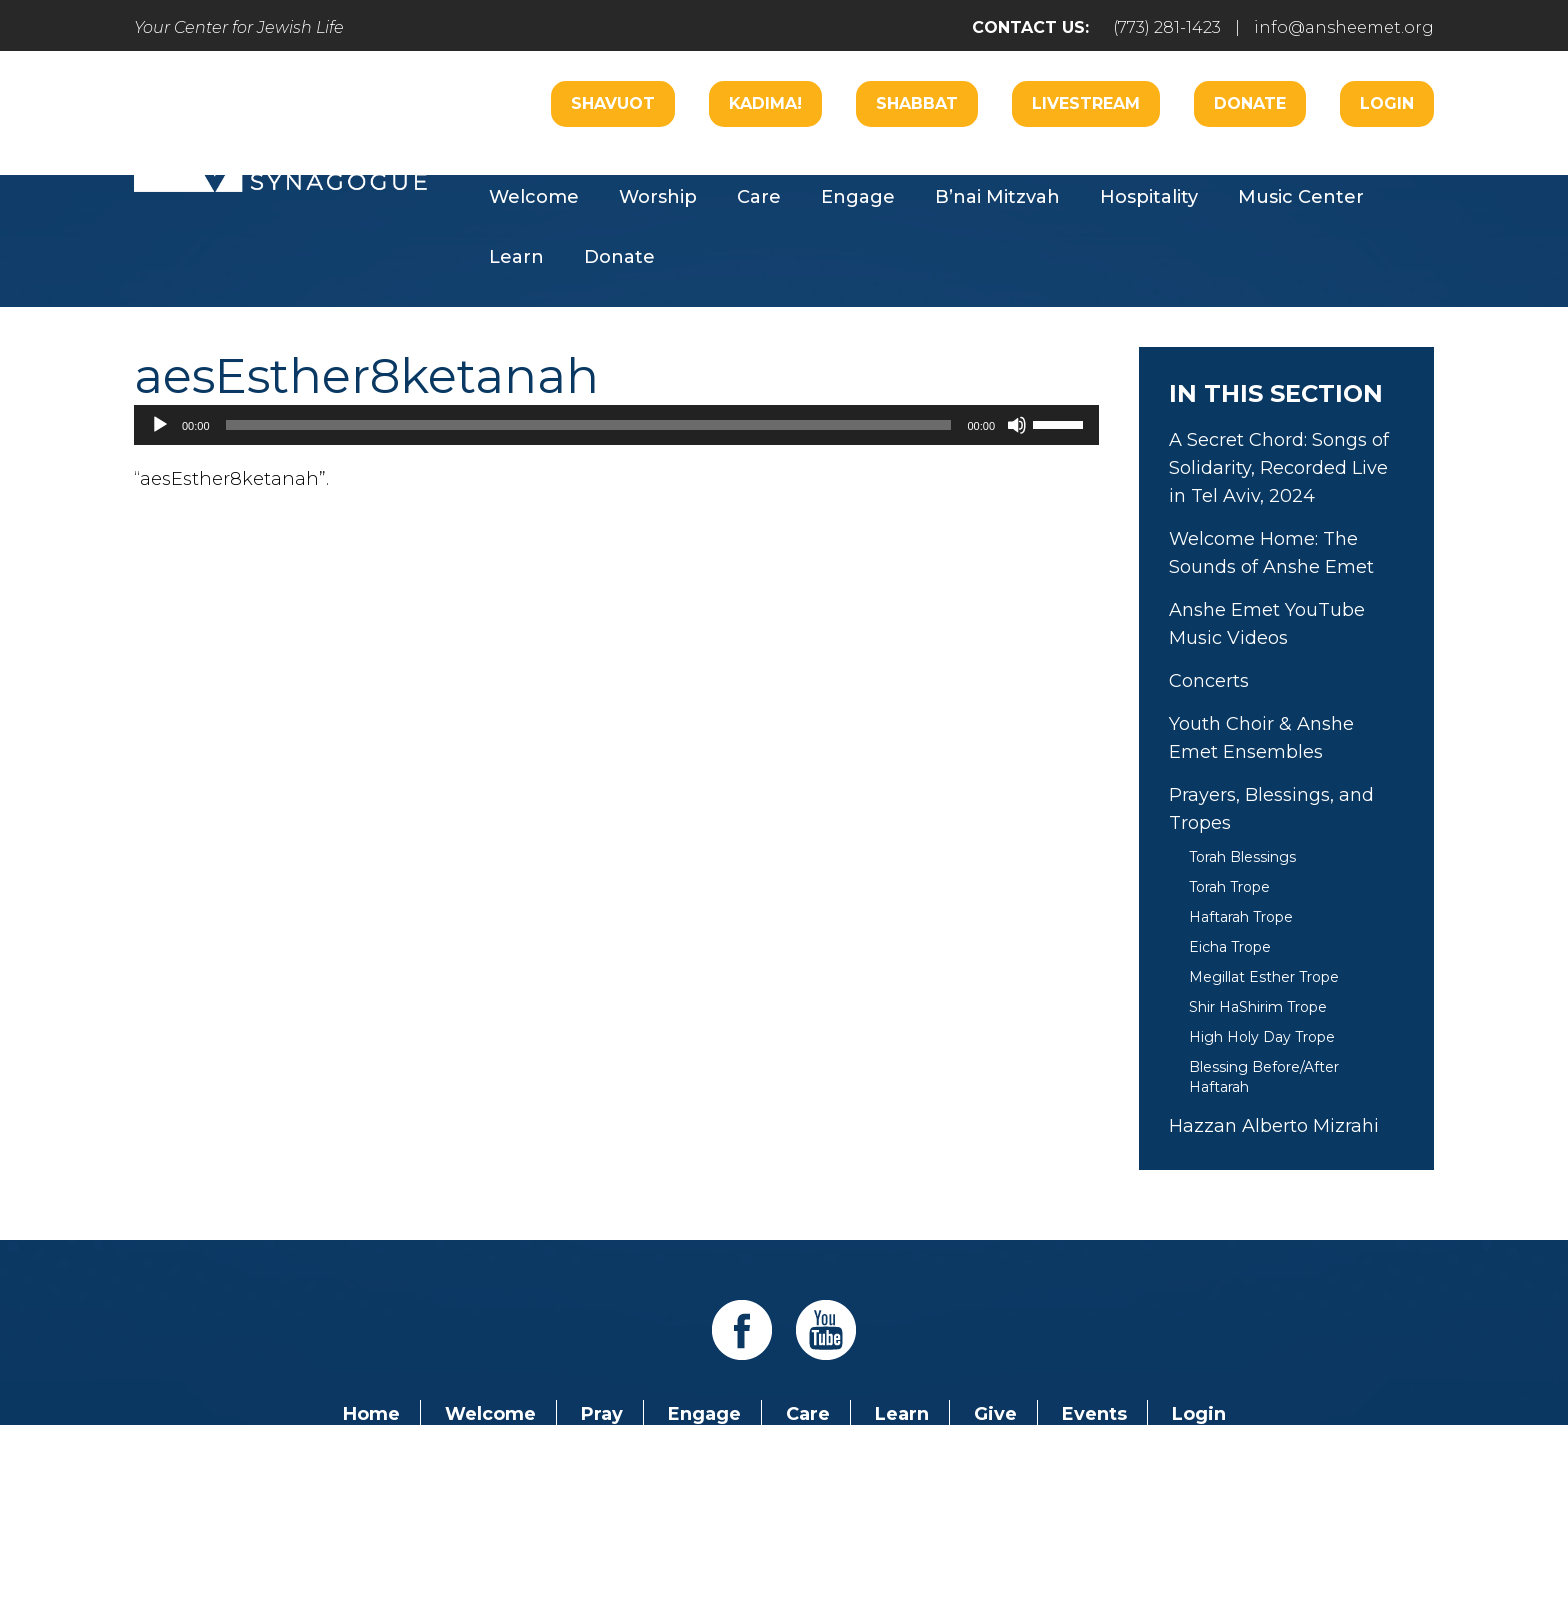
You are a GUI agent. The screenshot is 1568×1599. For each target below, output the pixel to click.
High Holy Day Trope (1262, 1037)
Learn (516, 257)
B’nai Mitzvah (997, 197)
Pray (602, 1414)
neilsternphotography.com (1043, 1527)
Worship (658, 197)
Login (1387, 103)
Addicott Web (630, 1527)
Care (759, 197)
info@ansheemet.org (1344, 27)
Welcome (534, 197)
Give (995, 1414)
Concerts (1209, 681)
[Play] (160, 425)
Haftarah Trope (1241, 917)
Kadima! (765, 103)
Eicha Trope (1230, 947)
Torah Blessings (1242, 857)
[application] (616, 425)
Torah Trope (1229, 887)
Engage (858, 197)
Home (371, 1414)
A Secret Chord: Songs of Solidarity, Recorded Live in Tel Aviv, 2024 (1279, 468)
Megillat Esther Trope (1264, 977)
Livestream (1086, 103)
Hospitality (1149, 197)
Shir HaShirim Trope (1258, 1007)
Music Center (1301, 197)
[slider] (589, 425)
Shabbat (917, 103)
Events (1094, 1414)
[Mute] (1017, 425)
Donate (1250, 103)
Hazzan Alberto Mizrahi (1274, 1126)
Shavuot (613, 103)
